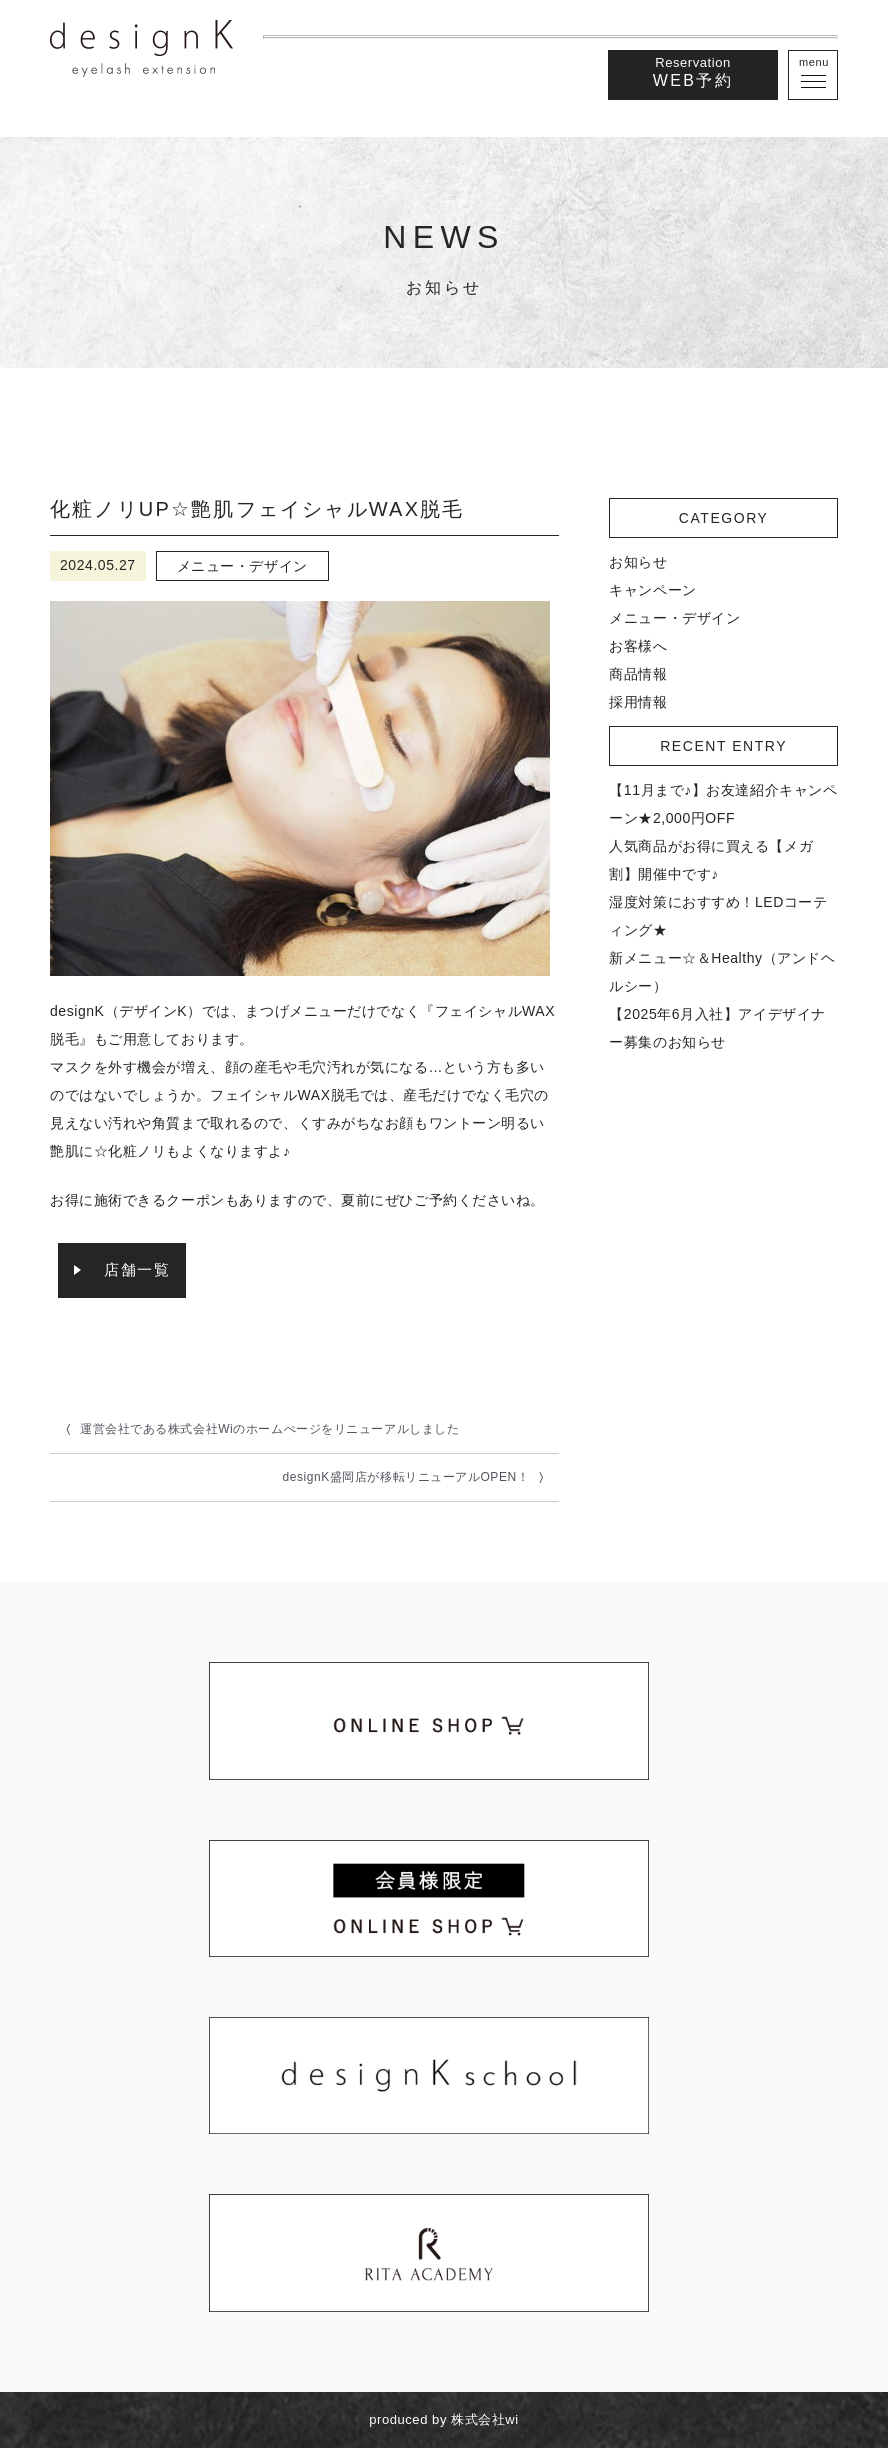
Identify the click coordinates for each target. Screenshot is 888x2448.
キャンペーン (652, 590)
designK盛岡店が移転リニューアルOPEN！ (405, 1477)
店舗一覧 (137, 1269)
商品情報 (638, 674)
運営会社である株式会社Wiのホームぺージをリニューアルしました (269, 1429)
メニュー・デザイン (674, 618)
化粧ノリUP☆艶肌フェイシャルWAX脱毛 (257, 509)
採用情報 (638, 702)
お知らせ (638, 562)
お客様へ (638, 646)
